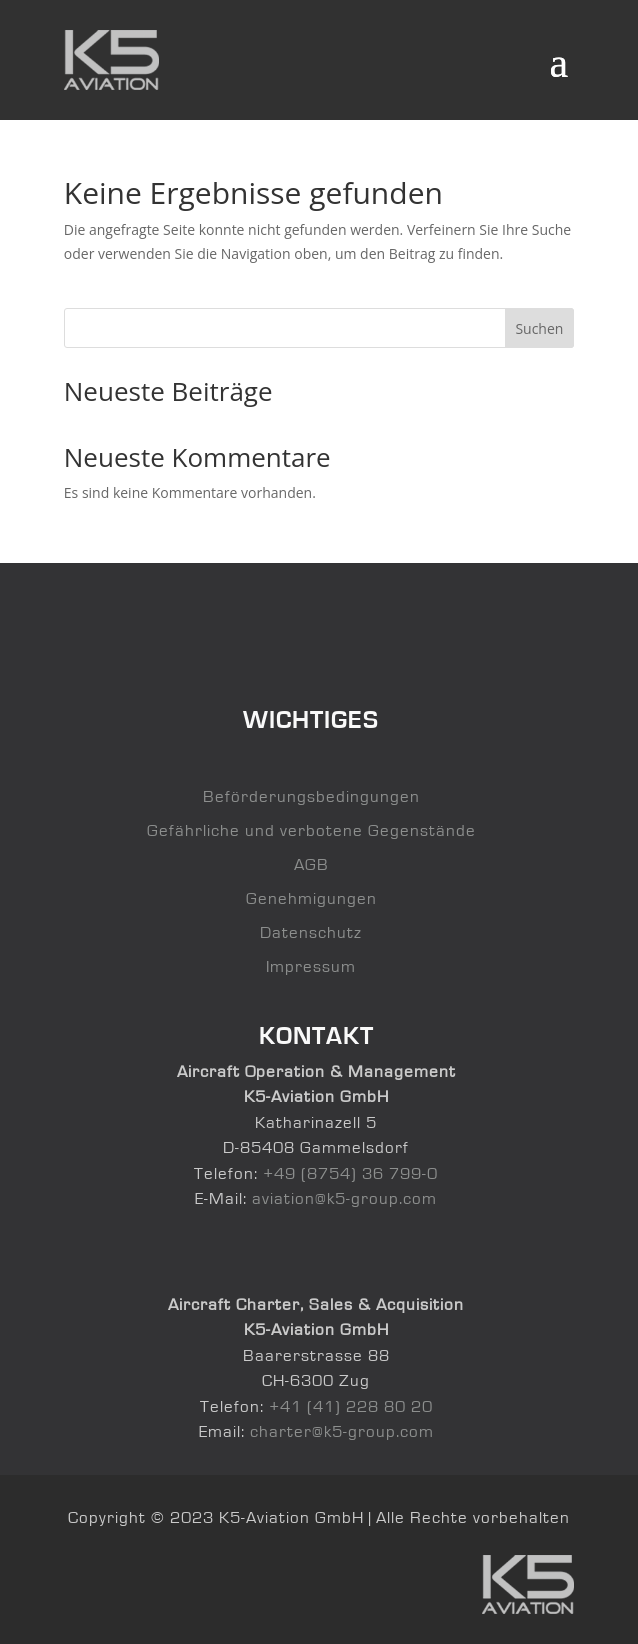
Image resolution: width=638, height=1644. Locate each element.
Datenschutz (311, 932)
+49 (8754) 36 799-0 (350, 1173)
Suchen (539, 328)
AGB (311, 864)
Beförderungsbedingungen (311, 796)
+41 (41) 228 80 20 (351, 1406)
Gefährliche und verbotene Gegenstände (311, 830)
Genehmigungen (311, 898)
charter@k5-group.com (342, 1431)
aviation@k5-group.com (344, 1198)
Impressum (311, 966)
